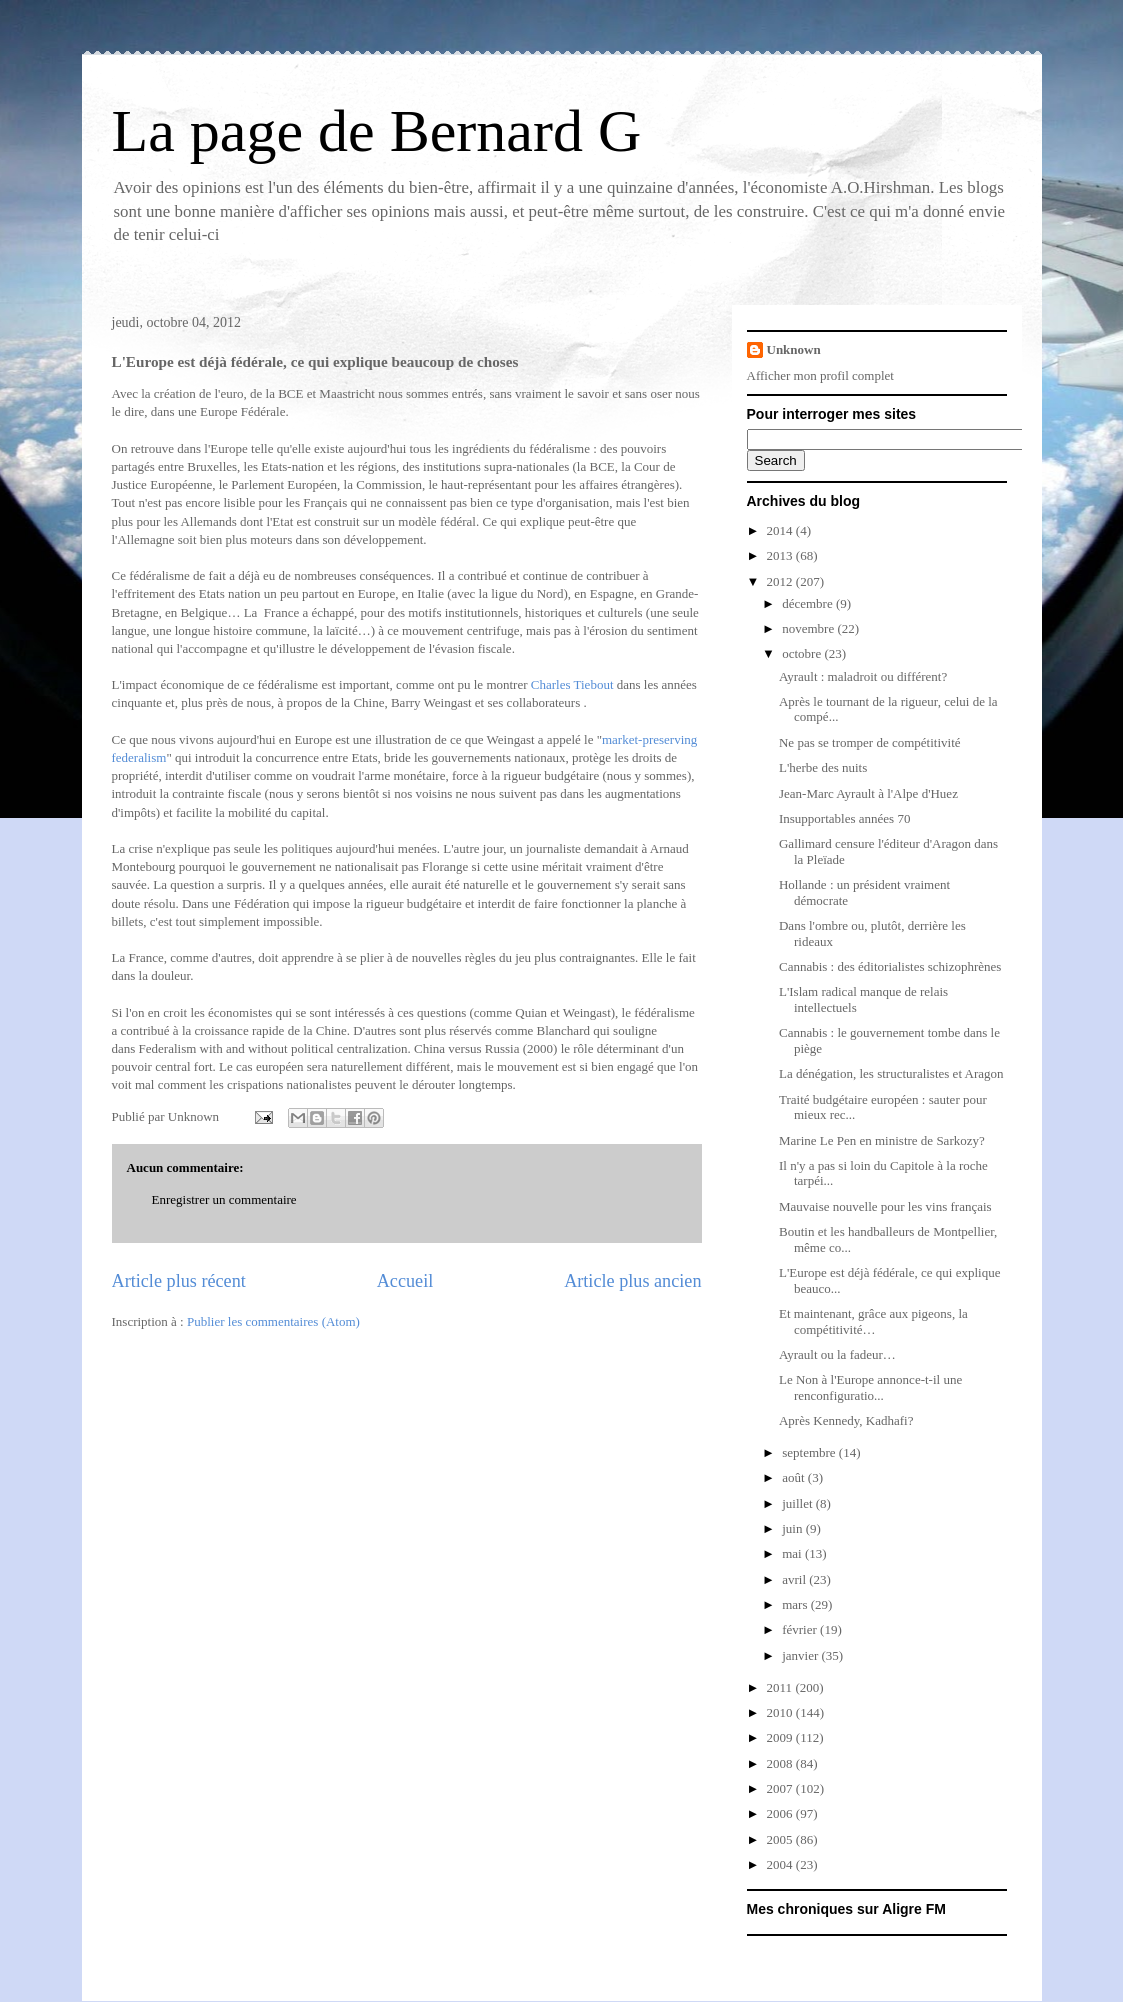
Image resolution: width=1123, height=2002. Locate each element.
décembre (809, 603)
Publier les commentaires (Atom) (273, 1321)
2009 (781, 1737)
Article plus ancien (632, 1281)
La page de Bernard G (377, 131)
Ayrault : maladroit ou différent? (863, 676)
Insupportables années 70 (844, 818)
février (801, 1629)
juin (793, 1528)
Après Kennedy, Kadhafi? (846, 1420)
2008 (781, 1763)
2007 (781, 1788)
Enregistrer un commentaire (224, 1199)
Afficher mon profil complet (820, 375)
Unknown (794, 349)
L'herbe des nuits (823, 767)
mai (793, 1553)
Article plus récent (179, 1281)
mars (796, 1604)
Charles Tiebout (572, 684)
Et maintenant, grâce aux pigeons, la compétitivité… (873, 1321)
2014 (781, 530)
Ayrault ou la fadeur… (837, 1354)
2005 (781, 1839)
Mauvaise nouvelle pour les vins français (885, 1206)
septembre (810, 1452)
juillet (799, 1503)
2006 (781, 1813)
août (795, 1477)
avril (795, 1579)
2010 (781, 1712)
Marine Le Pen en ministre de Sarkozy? (882, 1140)
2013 (781, 555)
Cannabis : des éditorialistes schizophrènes (890, 966)
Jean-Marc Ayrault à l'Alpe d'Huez (868, 793)
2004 (781, 1864)
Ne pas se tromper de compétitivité (870, 742)
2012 (781, 581)
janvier (801, 1655)
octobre (803, 653)
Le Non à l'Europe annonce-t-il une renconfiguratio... (870, 1387)
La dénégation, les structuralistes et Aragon (891, 1073)
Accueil (405, 1281)
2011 (781, 1687)
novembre (809, 628)
